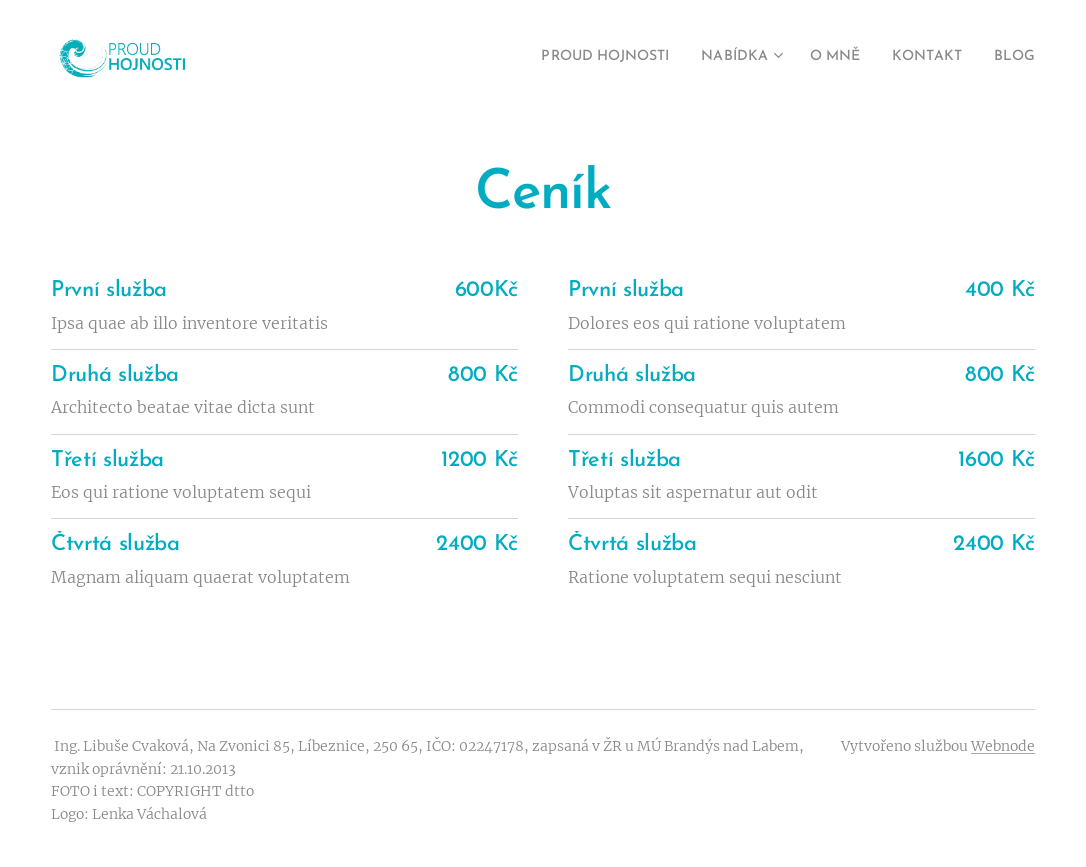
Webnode (1003, 746)
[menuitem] (571, 57)
